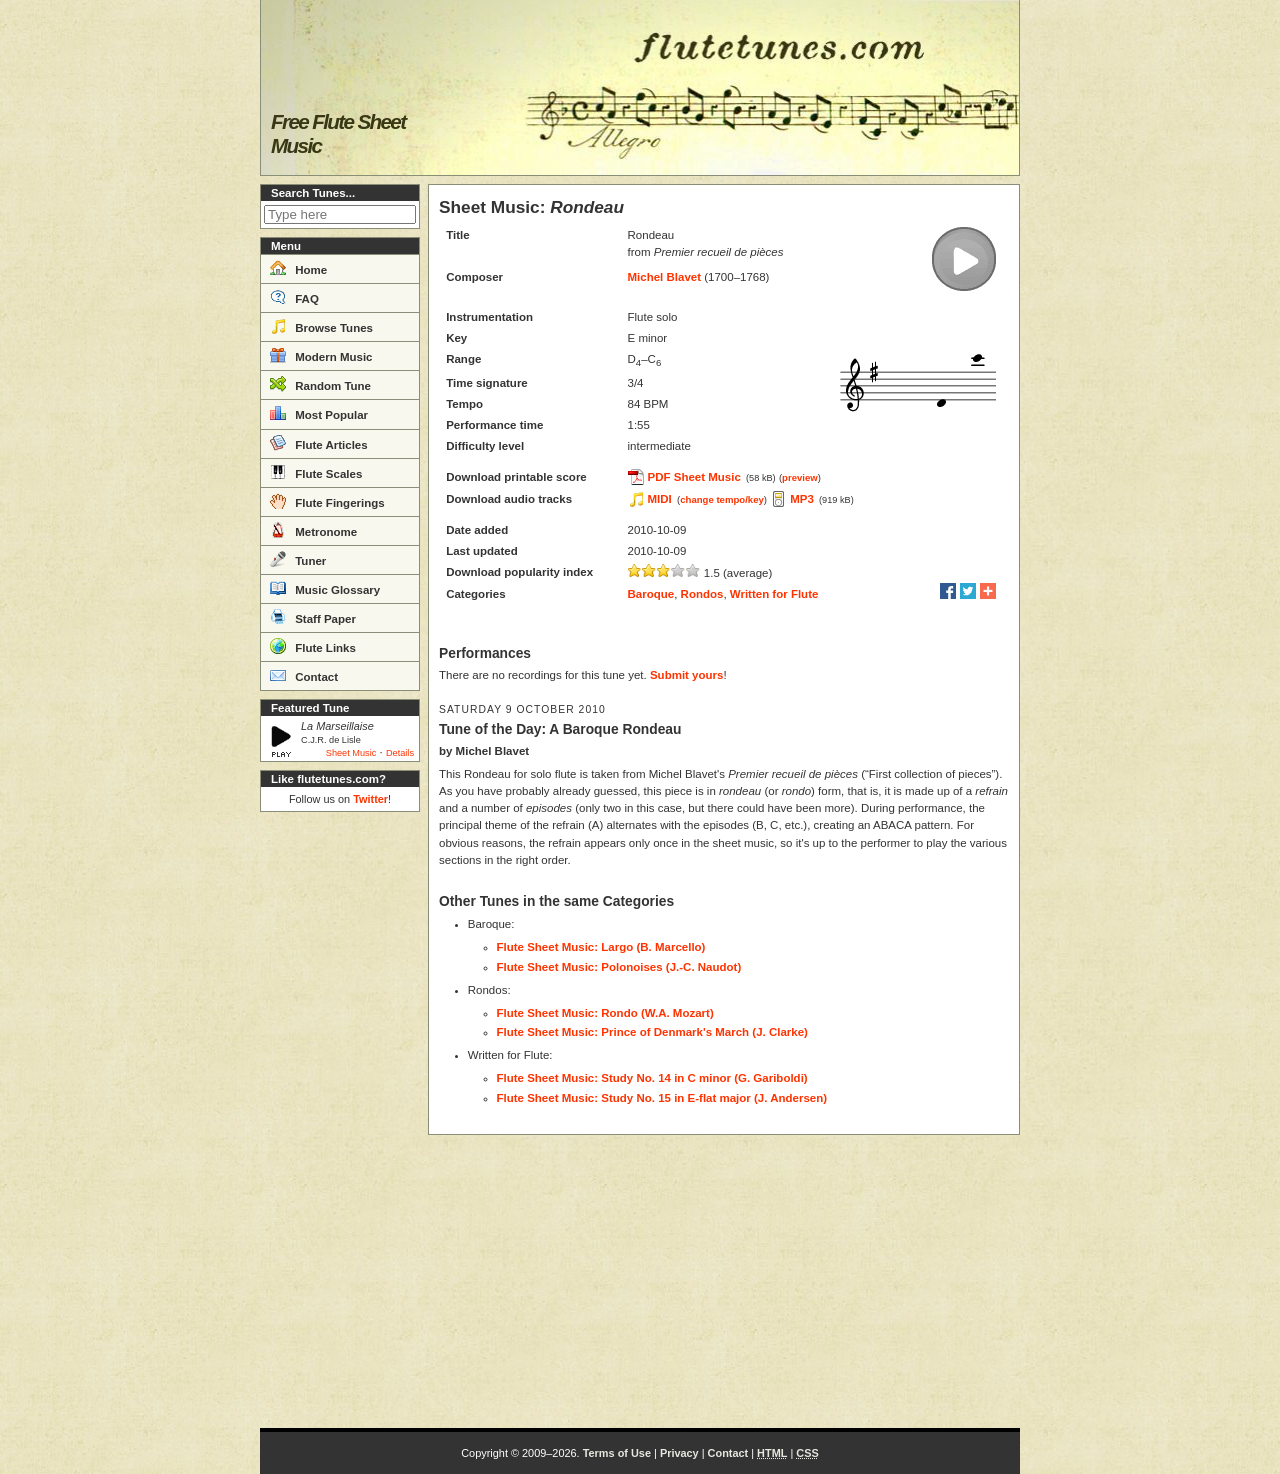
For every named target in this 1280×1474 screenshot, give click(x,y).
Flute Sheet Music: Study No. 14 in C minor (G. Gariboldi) (652, 1078)
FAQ (294, 297)
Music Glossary (325, 588)
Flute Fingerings (327, 501)
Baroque (651, 594)
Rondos (702, 594)
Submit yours (686, 675)
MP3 (802, 499)
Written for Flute (774, 594)
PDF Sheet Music (694, 477)
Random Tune (320, 384)
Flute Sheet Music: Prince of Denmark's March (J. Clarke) (652, 1032)
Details (400, 753)
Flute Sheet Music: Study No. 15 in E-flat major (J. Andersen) (662, 1098)
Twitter (370, 799)
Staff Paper (313, 617)
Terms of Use (617, 1453)
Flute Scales (316, 472)
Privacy (679, 1453)
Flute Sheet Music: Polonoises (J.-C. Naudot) (619, 967)
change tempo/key (722, 499)
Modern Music (321, 355)
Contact (304, 675)
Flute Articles (319, 443)
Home (298, 268)
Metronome (313, 530)
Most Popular (319, 413)
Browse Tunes (321, 326)
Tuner (298, 559)
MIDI (660, 499)
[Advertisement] (340, 1120)
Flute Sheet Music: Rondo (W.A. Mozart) (605, 1013)
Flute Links (313, 646)
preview (800, 477)
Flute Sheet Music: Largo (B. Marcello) (601, 947)
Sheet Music (351, 753)
